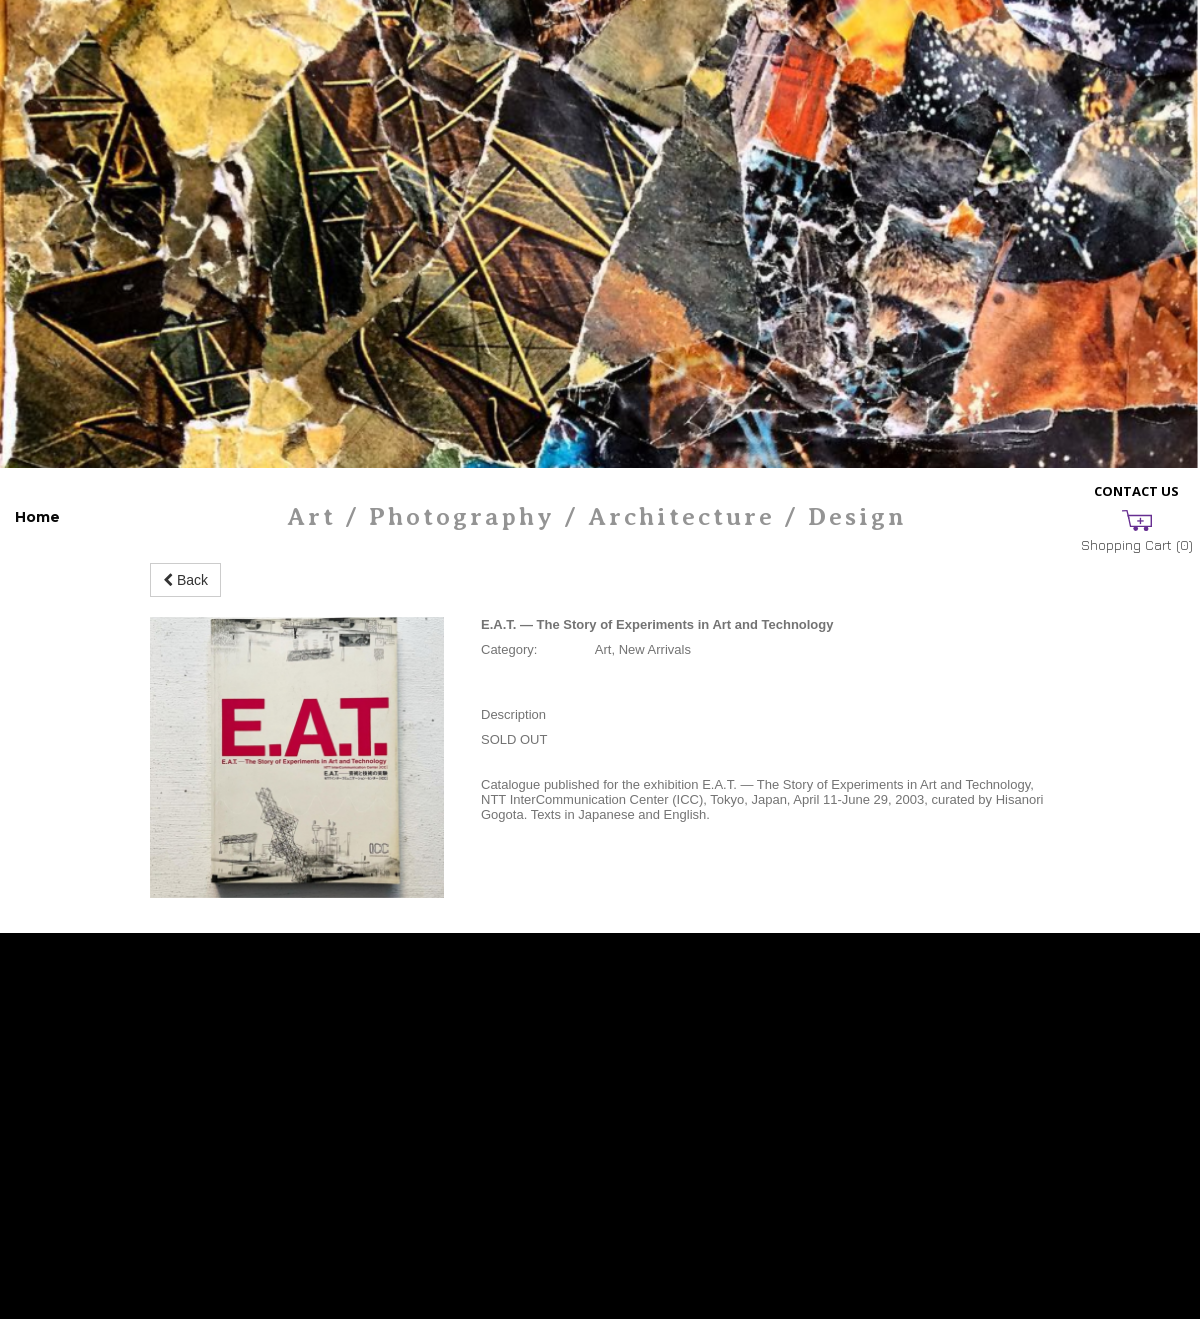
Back (185, 580)
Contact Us (1136, 491)
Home (37, 517)
